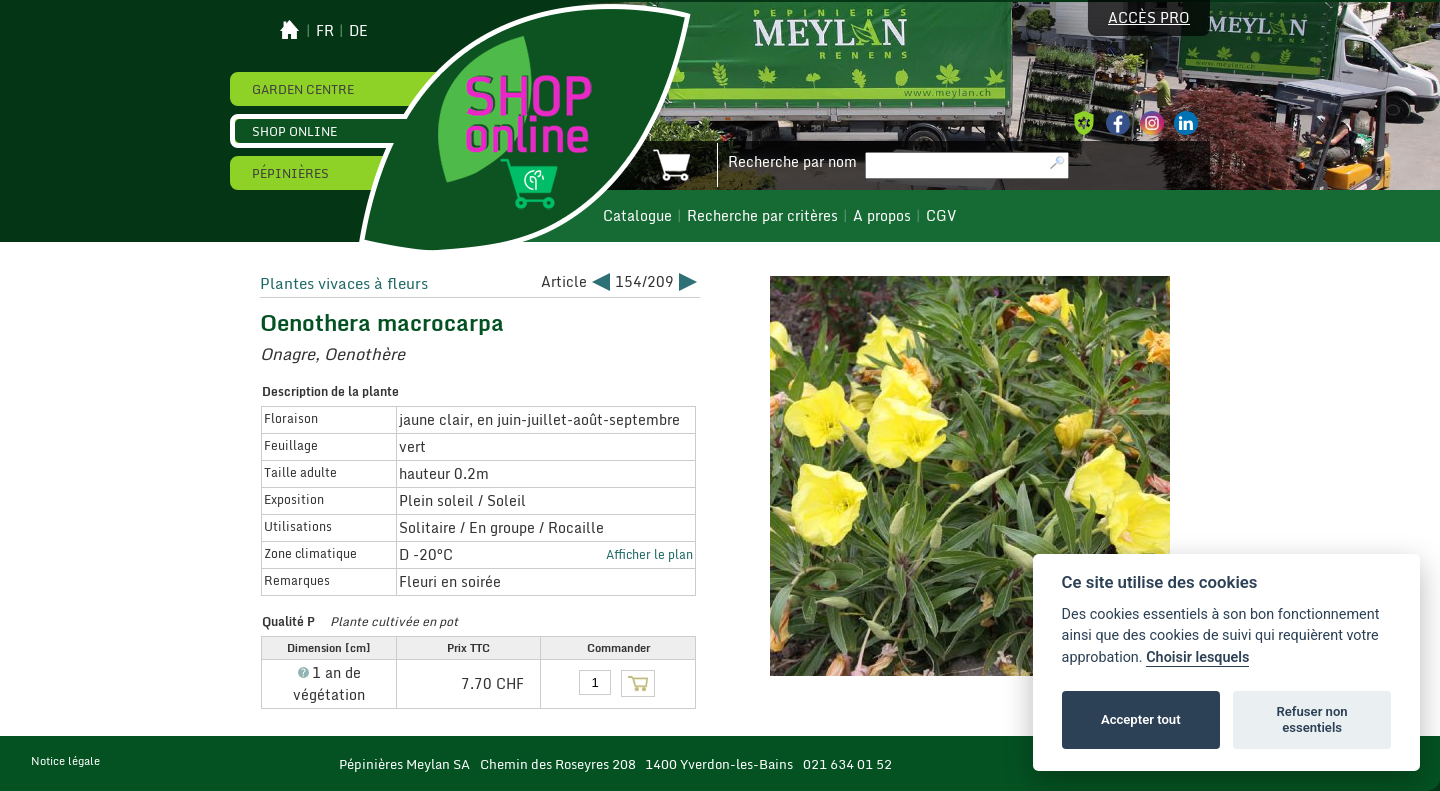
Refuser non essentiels (1311, 719)
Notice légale (65, 761)
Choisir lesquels (1197, 657)
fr (325, 31)
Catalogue (637, 216)
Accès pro (1149, 18)
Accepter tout (1141, 719)
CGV (941, 216)
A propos (882, 216)
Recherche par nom (792, 162)
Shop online (294, 131)
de (358, 31)
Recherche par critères (762, 216)
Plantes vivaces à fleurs (344, 283)
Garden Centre (303, 89)
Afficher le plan (649, 554)
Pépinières (290, 173)
